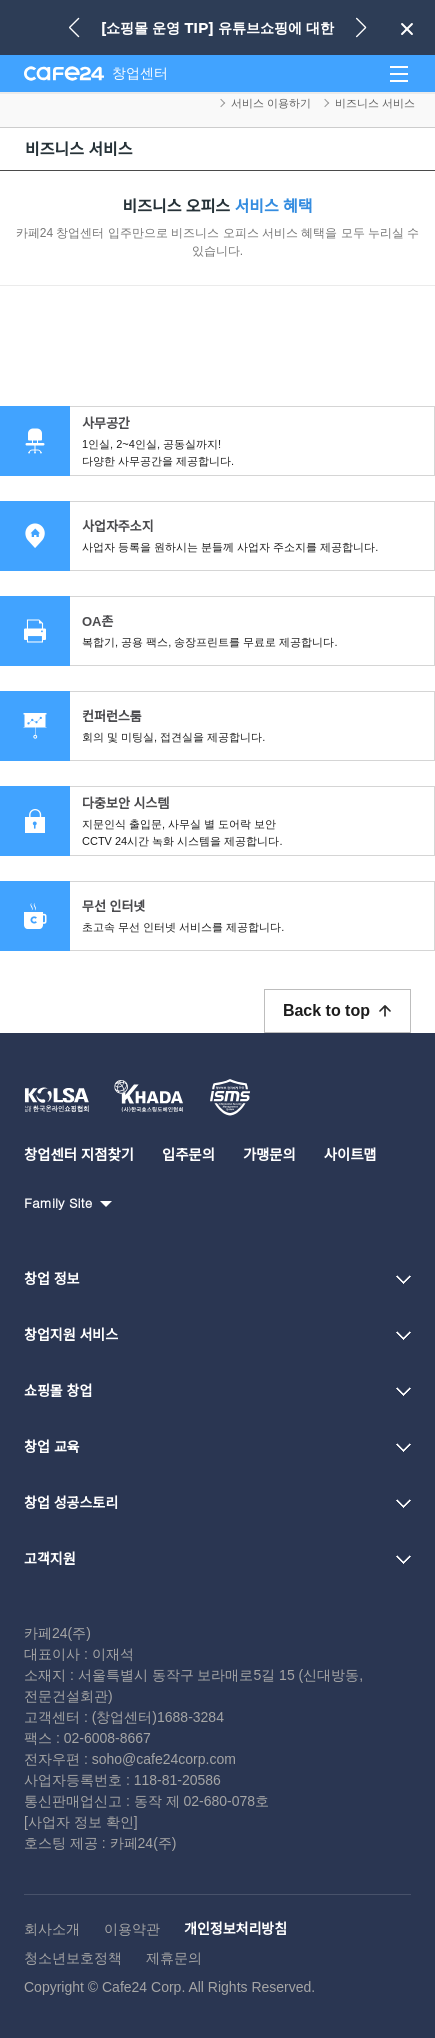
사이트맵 (350, 1155)
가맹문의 (269, 1155)
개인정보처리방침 (235, 1929)
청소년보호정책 (73, 1958)
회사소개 (52, 1929)
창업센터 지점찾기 (79, 1155)
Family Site (58, 1202)
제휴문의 (174, 1958)
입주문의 (188, 1155)
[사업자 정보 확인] (81, 1822)
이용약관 (132, 1929)
